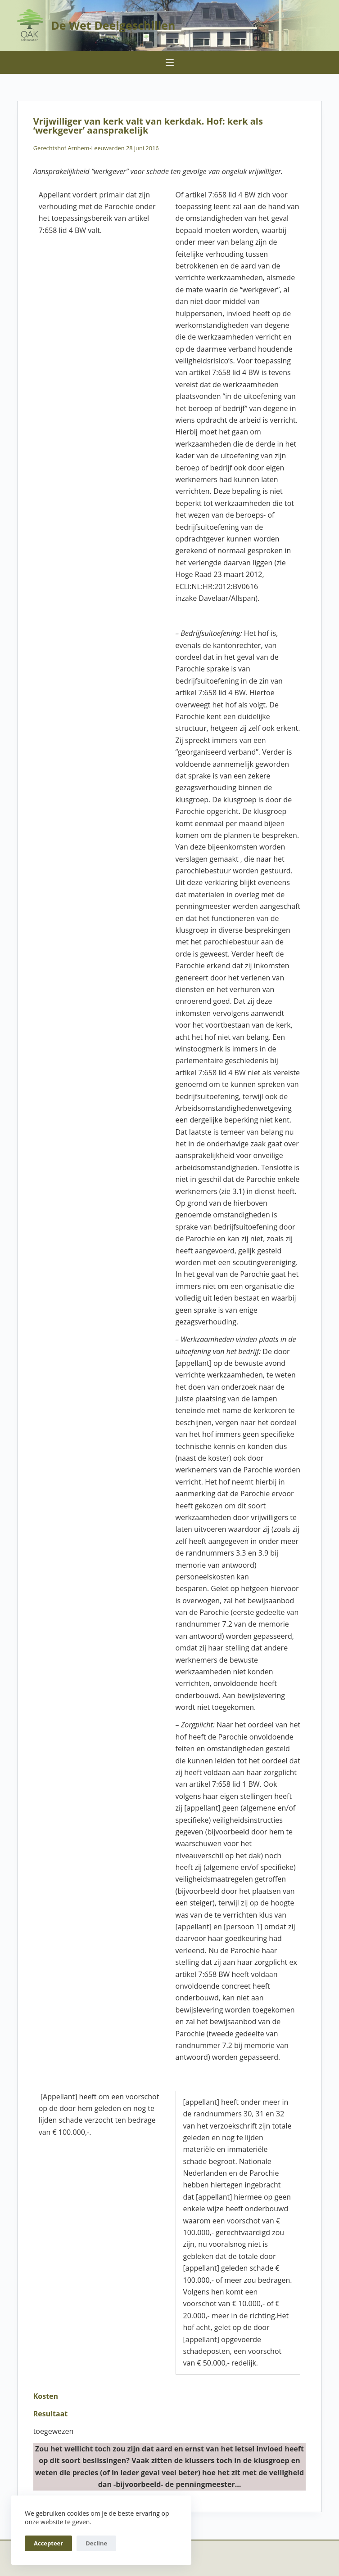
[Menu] (170, 62)
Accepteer (48, 2543)
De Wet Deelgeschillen (113, 25)
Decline (96, 2543)
